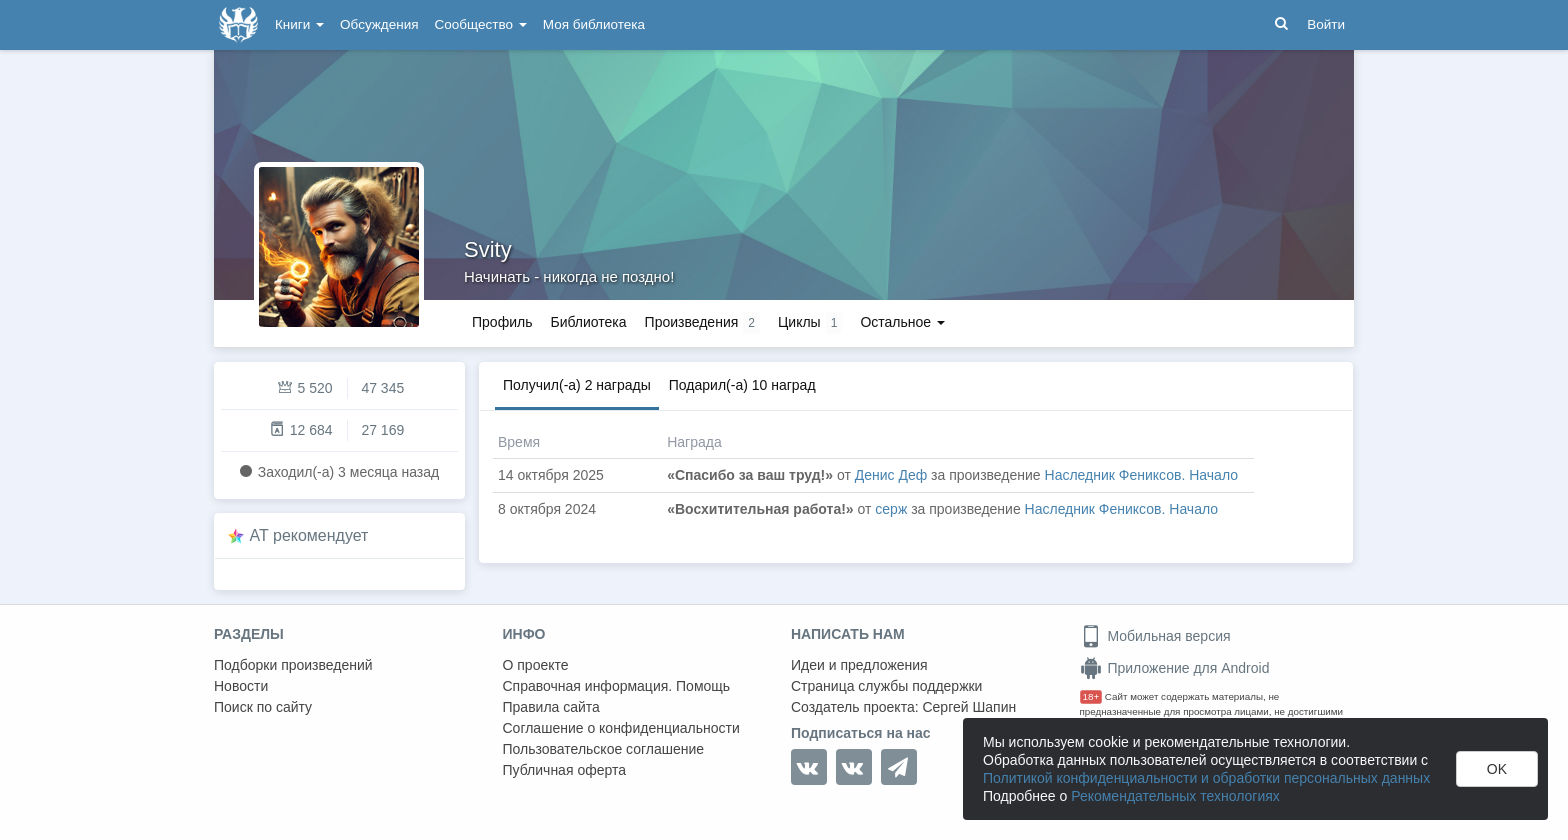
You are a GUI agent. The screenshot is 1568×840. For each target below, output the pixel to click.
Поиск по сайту (263, 707)
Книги (299, 24)
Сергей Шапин (969, 707)
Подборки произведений (293, 665)
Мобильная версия (1155, 636)
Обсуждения (379, 24)
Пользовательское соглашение (604, 749)
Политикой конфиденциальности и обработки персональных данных (1206, 778)
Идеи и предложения (859, 665)
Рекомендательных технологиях (1175, 796)
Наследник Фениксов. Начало (1141, 475)
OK (1497, 769)
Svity (488, 249)
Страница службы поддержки (886, 686)
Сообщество (481, 24)
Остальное (902, 322)
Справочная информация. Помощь (617, 686)
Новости (241, 686)
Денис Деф (891, 475)
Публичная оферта (565, 770)
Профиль (502, 322)
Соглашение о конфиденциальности (621, 728)
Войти (1326, 24)
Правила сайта (551, 707)
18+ (1091, 696)
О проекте (536, 665)
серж (891, 509)
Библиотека (588, 322)
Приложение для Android (1175, 668)
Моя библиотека (594, 24)
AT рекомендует (309, 535)
